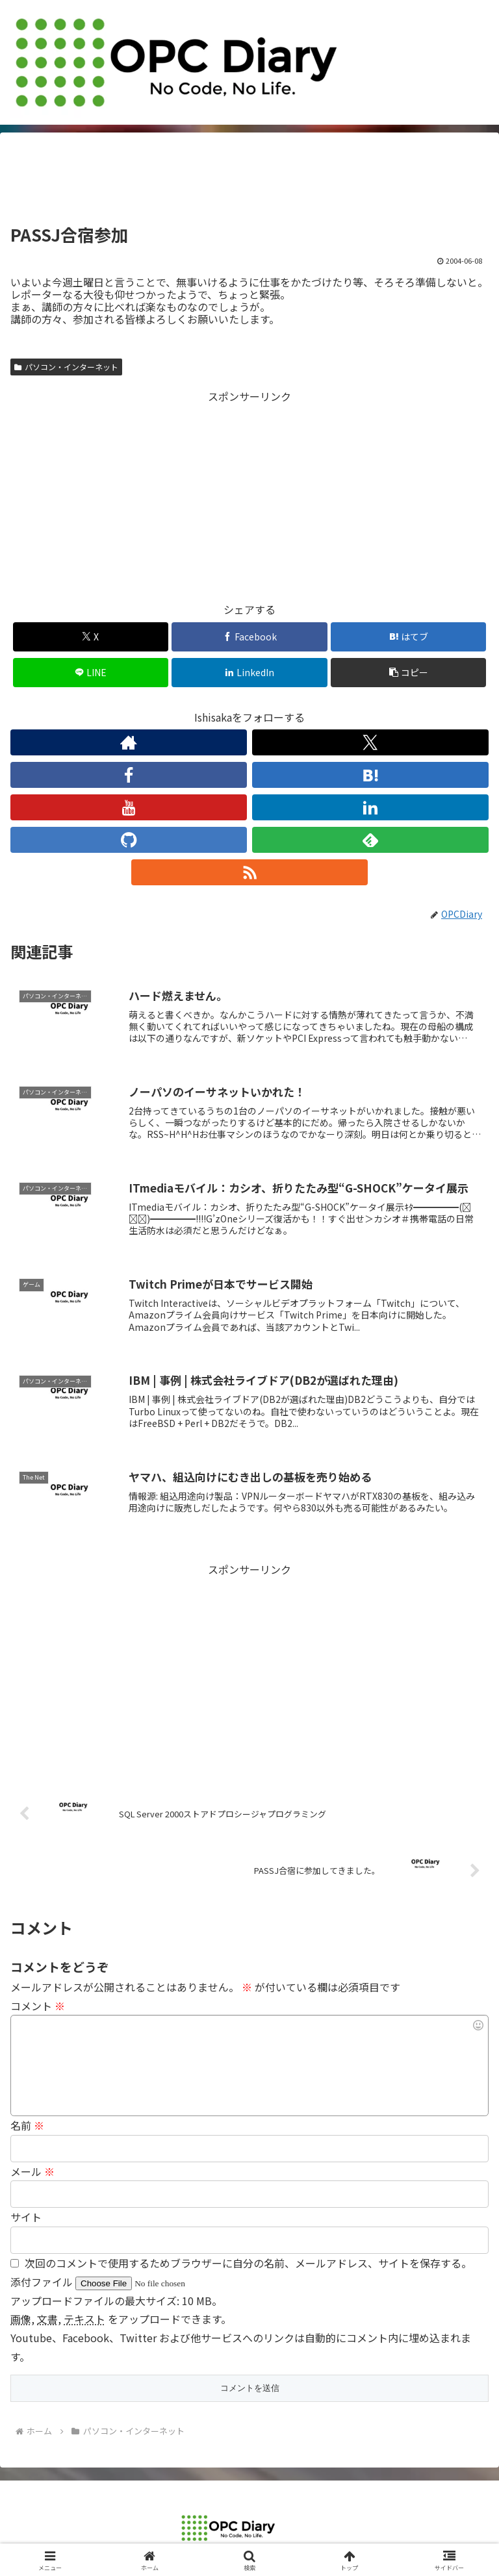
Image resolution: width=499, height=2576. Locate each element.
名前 (27, 2125)
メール (32, 2171)
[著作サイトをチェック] (128, 742)
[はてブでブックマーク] (408, 636)
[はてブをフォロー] (370, 775)
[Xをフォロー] (370, 742)
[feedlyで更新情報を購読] (370, 840)
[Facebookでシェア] (249, 636)
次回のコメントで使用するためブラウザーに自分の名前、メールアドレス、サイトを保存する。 (248, 2263)
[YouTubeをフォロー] (128, 807)
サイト (26, 2217)
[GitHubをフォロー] (128, 840)
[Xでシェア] (90, 636)
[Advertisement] (249, 182)
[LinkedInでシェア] (249, 672)
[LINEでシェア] (90, 672)
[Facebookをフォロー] (128, 775)
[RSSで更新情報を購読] (249, 872)
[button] (408, 672)
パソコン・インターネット (66, 366)
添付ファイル (42, 2282)
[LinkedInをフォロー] (370, 807)
